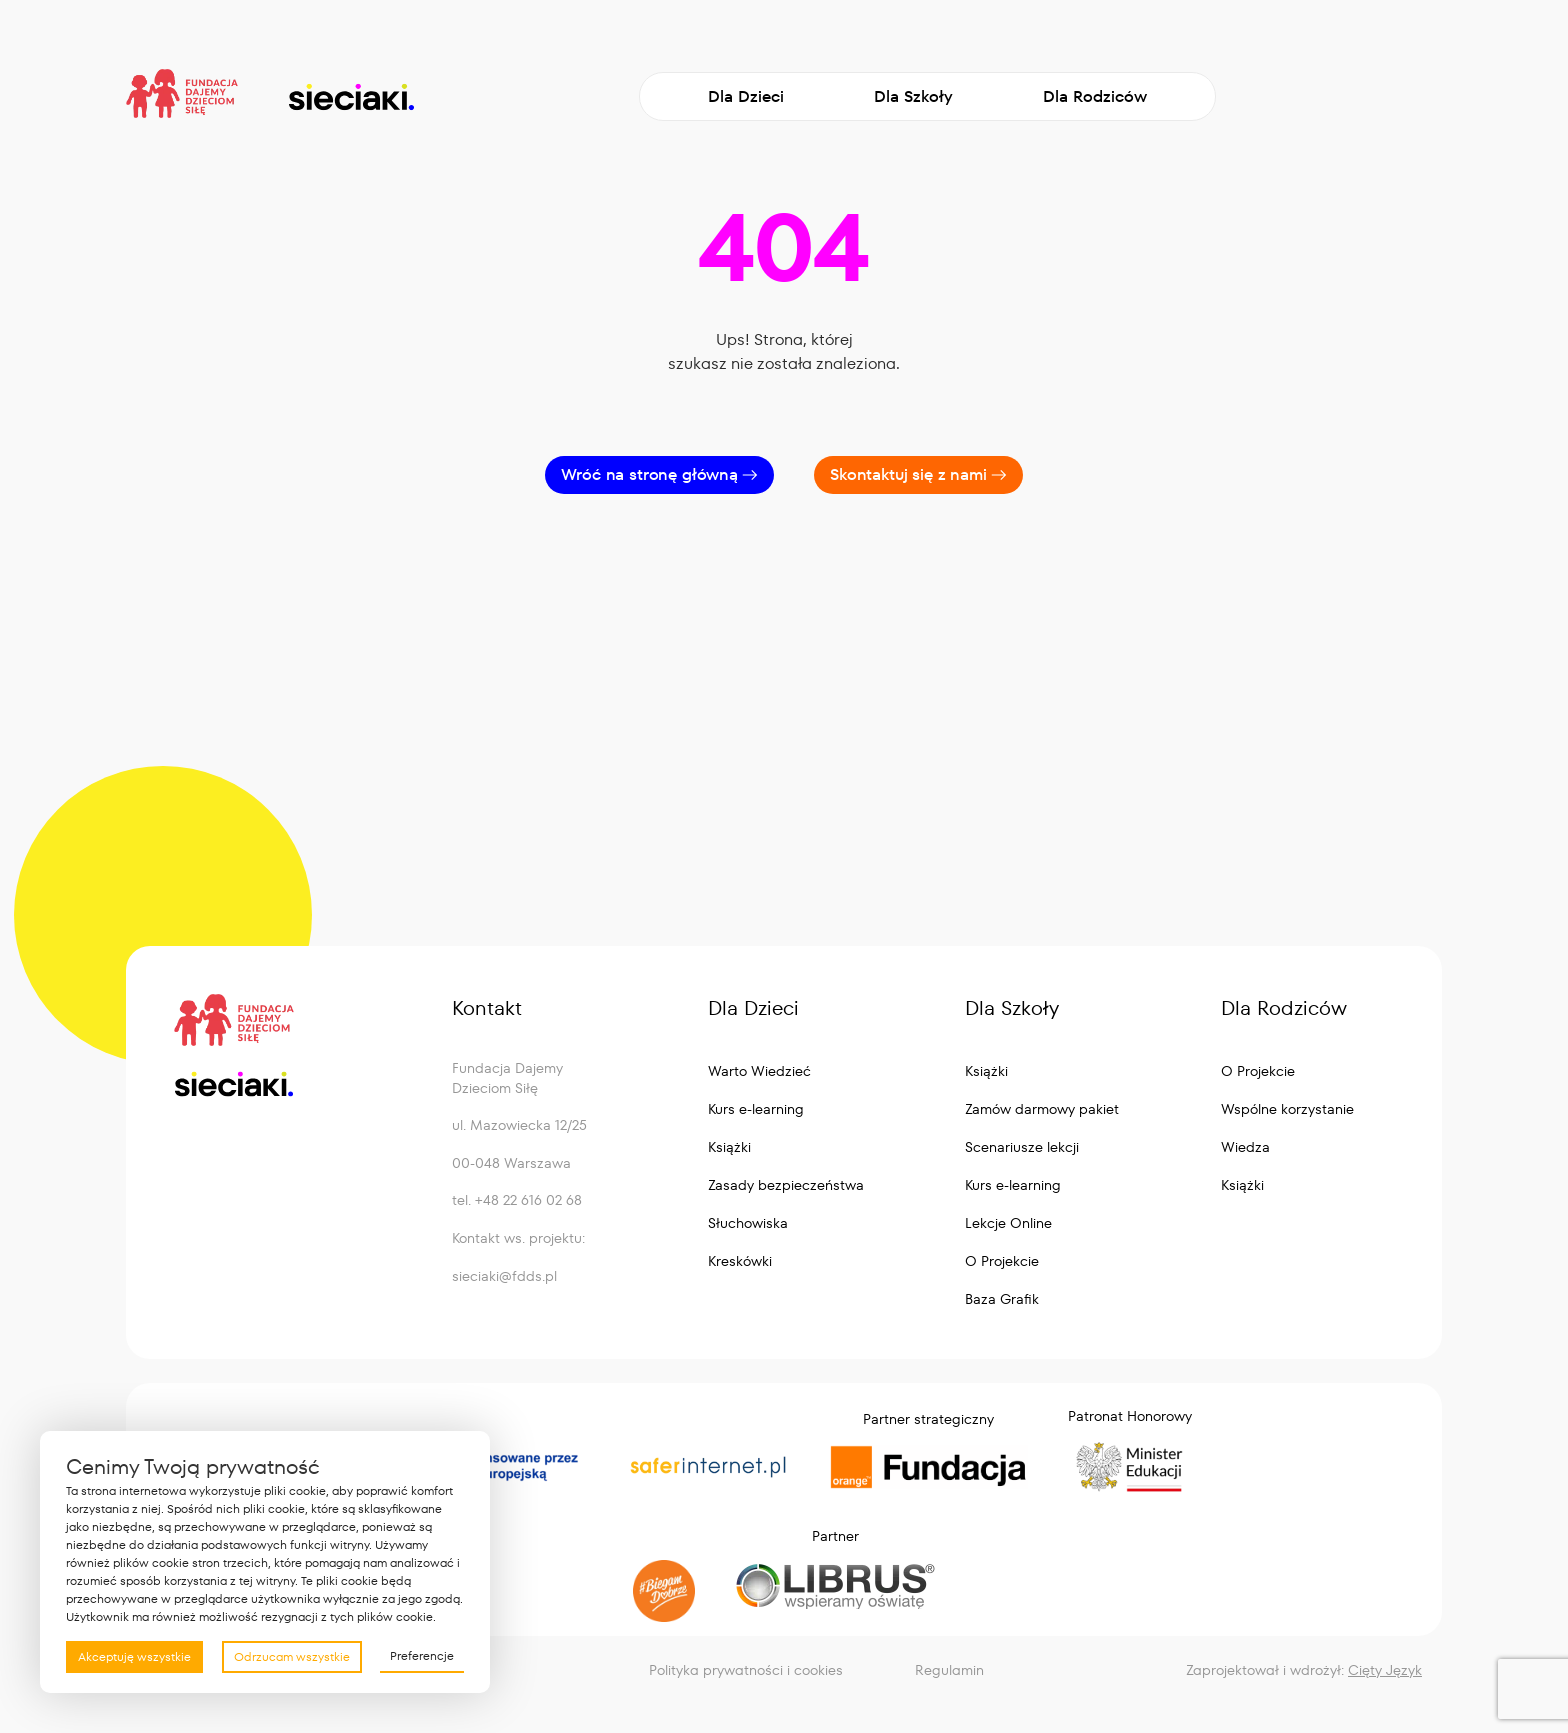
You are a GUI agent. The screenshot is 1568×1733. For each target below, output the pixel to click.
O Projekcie (1002, 1261)
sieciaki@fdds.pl (504, 1276)
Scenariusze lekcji (1022, 1147)
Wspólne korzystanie (1287, 1109)
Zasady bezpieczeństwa (786, 1185)
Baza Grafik (1002, 1299)
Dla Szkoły (913, 96)
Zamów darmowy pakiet (1042, 1109)
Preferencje (422, 1655)
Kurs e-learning (756, 1109)
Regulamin (949, 1670)
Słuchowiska (748, 1223)
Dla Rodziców (1095, 96)
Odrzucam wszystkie (292, 1656)
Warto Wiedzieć (759, 1071)
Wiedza (1245, 1147)
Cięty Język (1385, 1670)
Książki (729, 1147)
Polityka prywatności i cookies (746, 1670)
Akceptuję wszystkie (134, 1656)
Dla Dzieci (746, 96)
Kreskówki (740, 1261)
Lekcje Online (1008, 1223)
